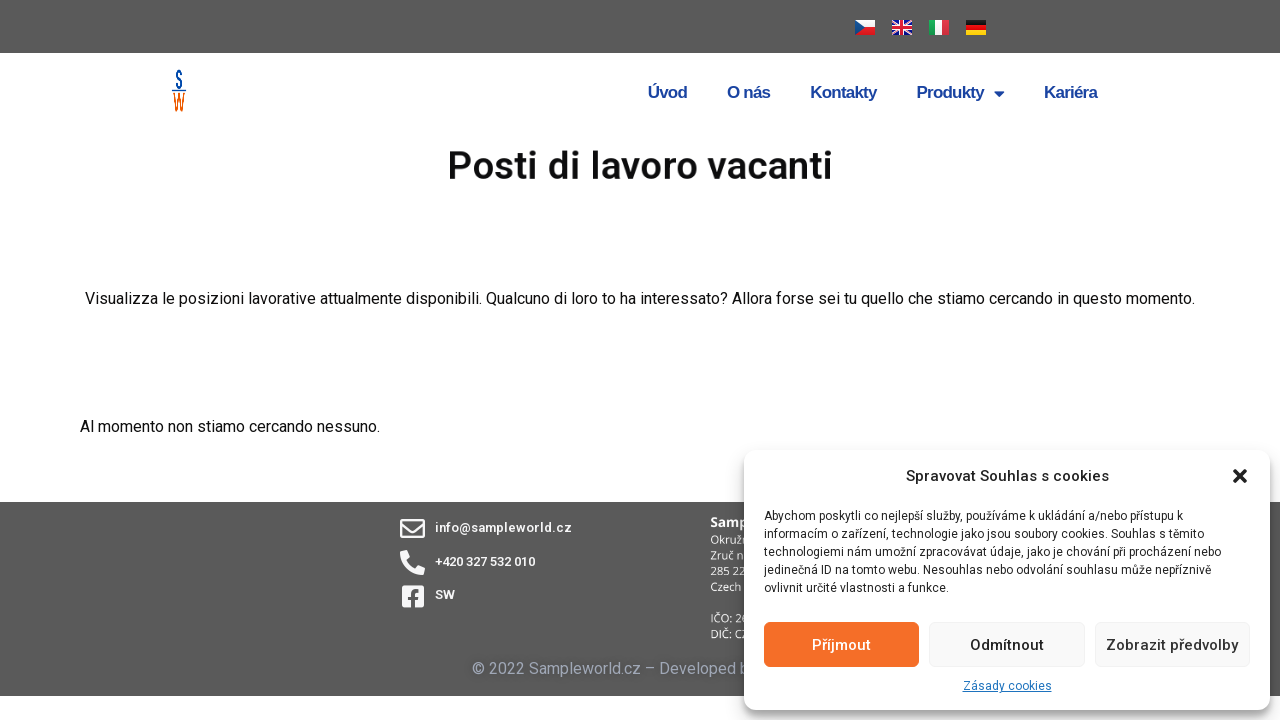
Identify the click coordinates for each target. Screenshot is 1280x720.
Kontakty (843, 92)
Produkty (960, 93)
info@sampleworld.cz (503, 527)
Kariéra (1070, 92)
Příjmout (841, 645)
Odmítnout (1007, 645)
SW (445, 594)
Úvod (667, 92)
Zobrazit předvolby (1172, 645)
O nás (748, 92)
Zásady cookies (1007, 686)
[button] (1240, 476)
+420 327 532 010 (485, 561)
